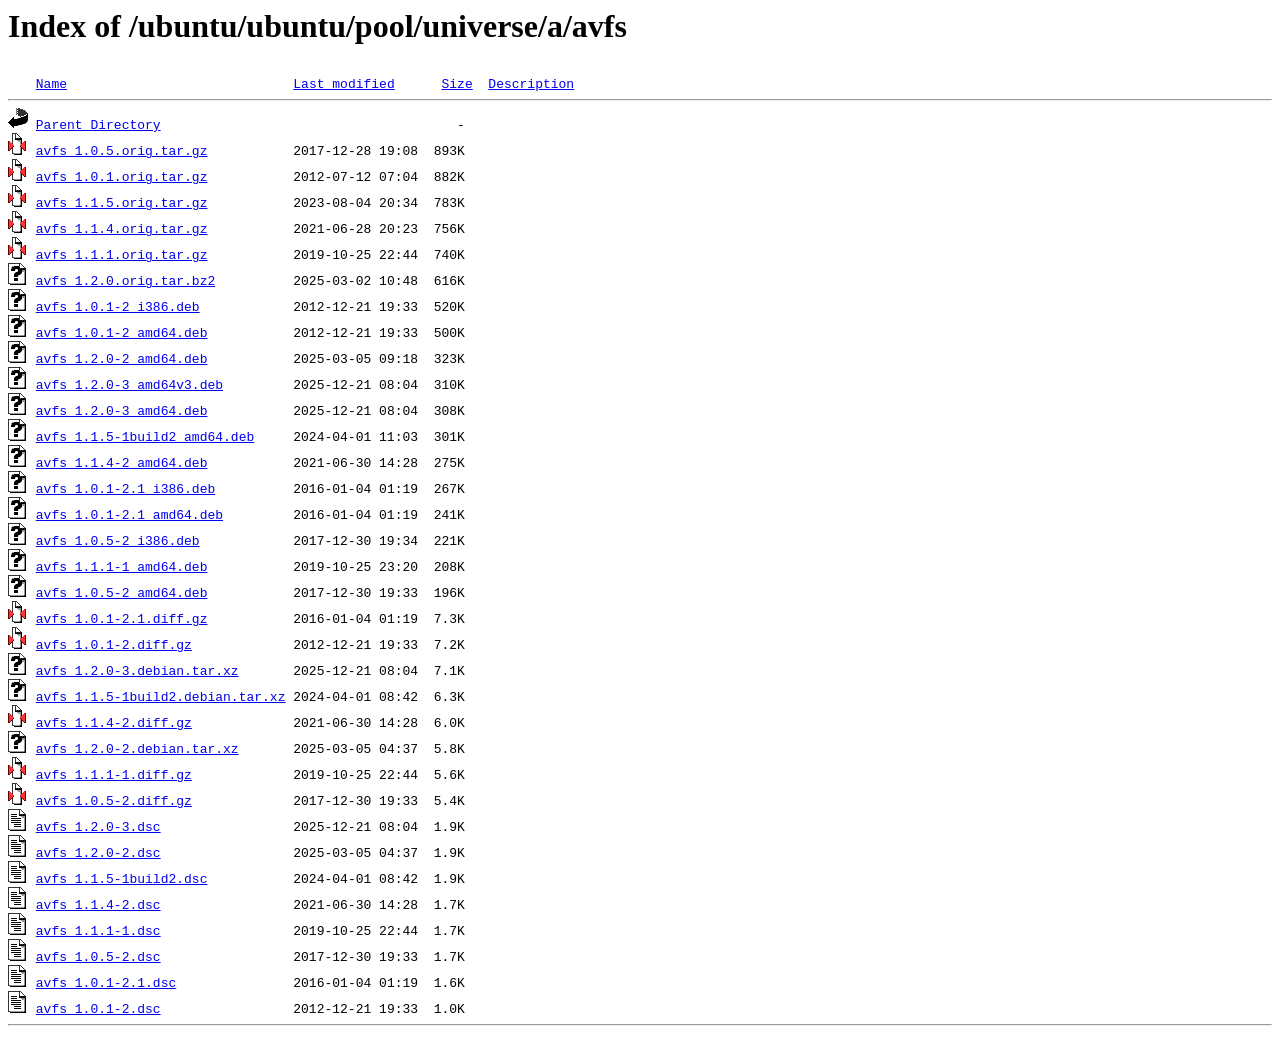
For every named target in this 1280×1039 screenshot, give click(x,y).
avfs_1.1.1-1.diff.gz (114, 774)
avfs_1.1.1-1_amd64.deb (122, 566)
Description (531, 83)
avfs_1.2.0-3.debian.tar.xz (137, 670)
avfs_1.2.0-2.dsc (98, 852)
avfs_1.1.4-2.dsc (98, 904)
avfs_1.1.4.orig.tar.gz (122, 228)
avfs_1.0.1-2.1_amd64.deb (129, 514)
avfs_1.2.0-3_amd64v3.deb (129, 384)
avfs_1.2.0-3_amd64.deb (122, 410)
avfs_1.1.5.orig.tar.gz (122, 202)
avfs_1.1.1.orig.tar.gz (122, 254)
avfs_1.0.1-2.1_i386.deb (125, 488)
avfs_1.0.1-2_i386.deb (118, 306)
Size (456, 83)
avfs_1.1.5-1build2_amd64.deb (145, 436)
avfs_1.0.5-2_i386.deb (118, 540)
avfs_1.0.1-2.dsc (98, 1008)
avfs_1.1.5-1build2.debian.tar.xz (161, 696)
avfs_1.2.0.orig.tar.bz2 (125, 280)
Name (51, 83)
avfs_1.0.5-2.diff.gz (114, 800)
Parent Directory (98, 124)
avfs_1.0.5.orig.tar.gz (122, 150)
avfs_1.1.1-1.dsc (98, 930)
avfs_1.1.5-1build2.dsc (122, 878)
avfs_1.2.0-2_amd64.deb (122, 358)
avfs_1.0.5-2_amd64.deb (122, 592)
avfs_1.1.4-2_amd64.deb (122, 462)
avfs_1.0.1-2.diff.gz (114, 644)
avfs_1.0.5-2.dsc (98, 956)
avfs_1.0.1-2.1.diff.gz (122, 618)
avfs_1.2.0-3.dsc (98, 826)
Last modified (343, 83)
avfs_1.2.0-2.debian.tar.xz (137, 748)
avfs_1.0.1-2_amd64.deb (122, 332)
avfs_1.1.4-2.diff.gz (114, 722)
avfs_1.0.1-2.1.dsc (106, 982)
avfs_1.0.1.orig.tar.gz (122, 176)
